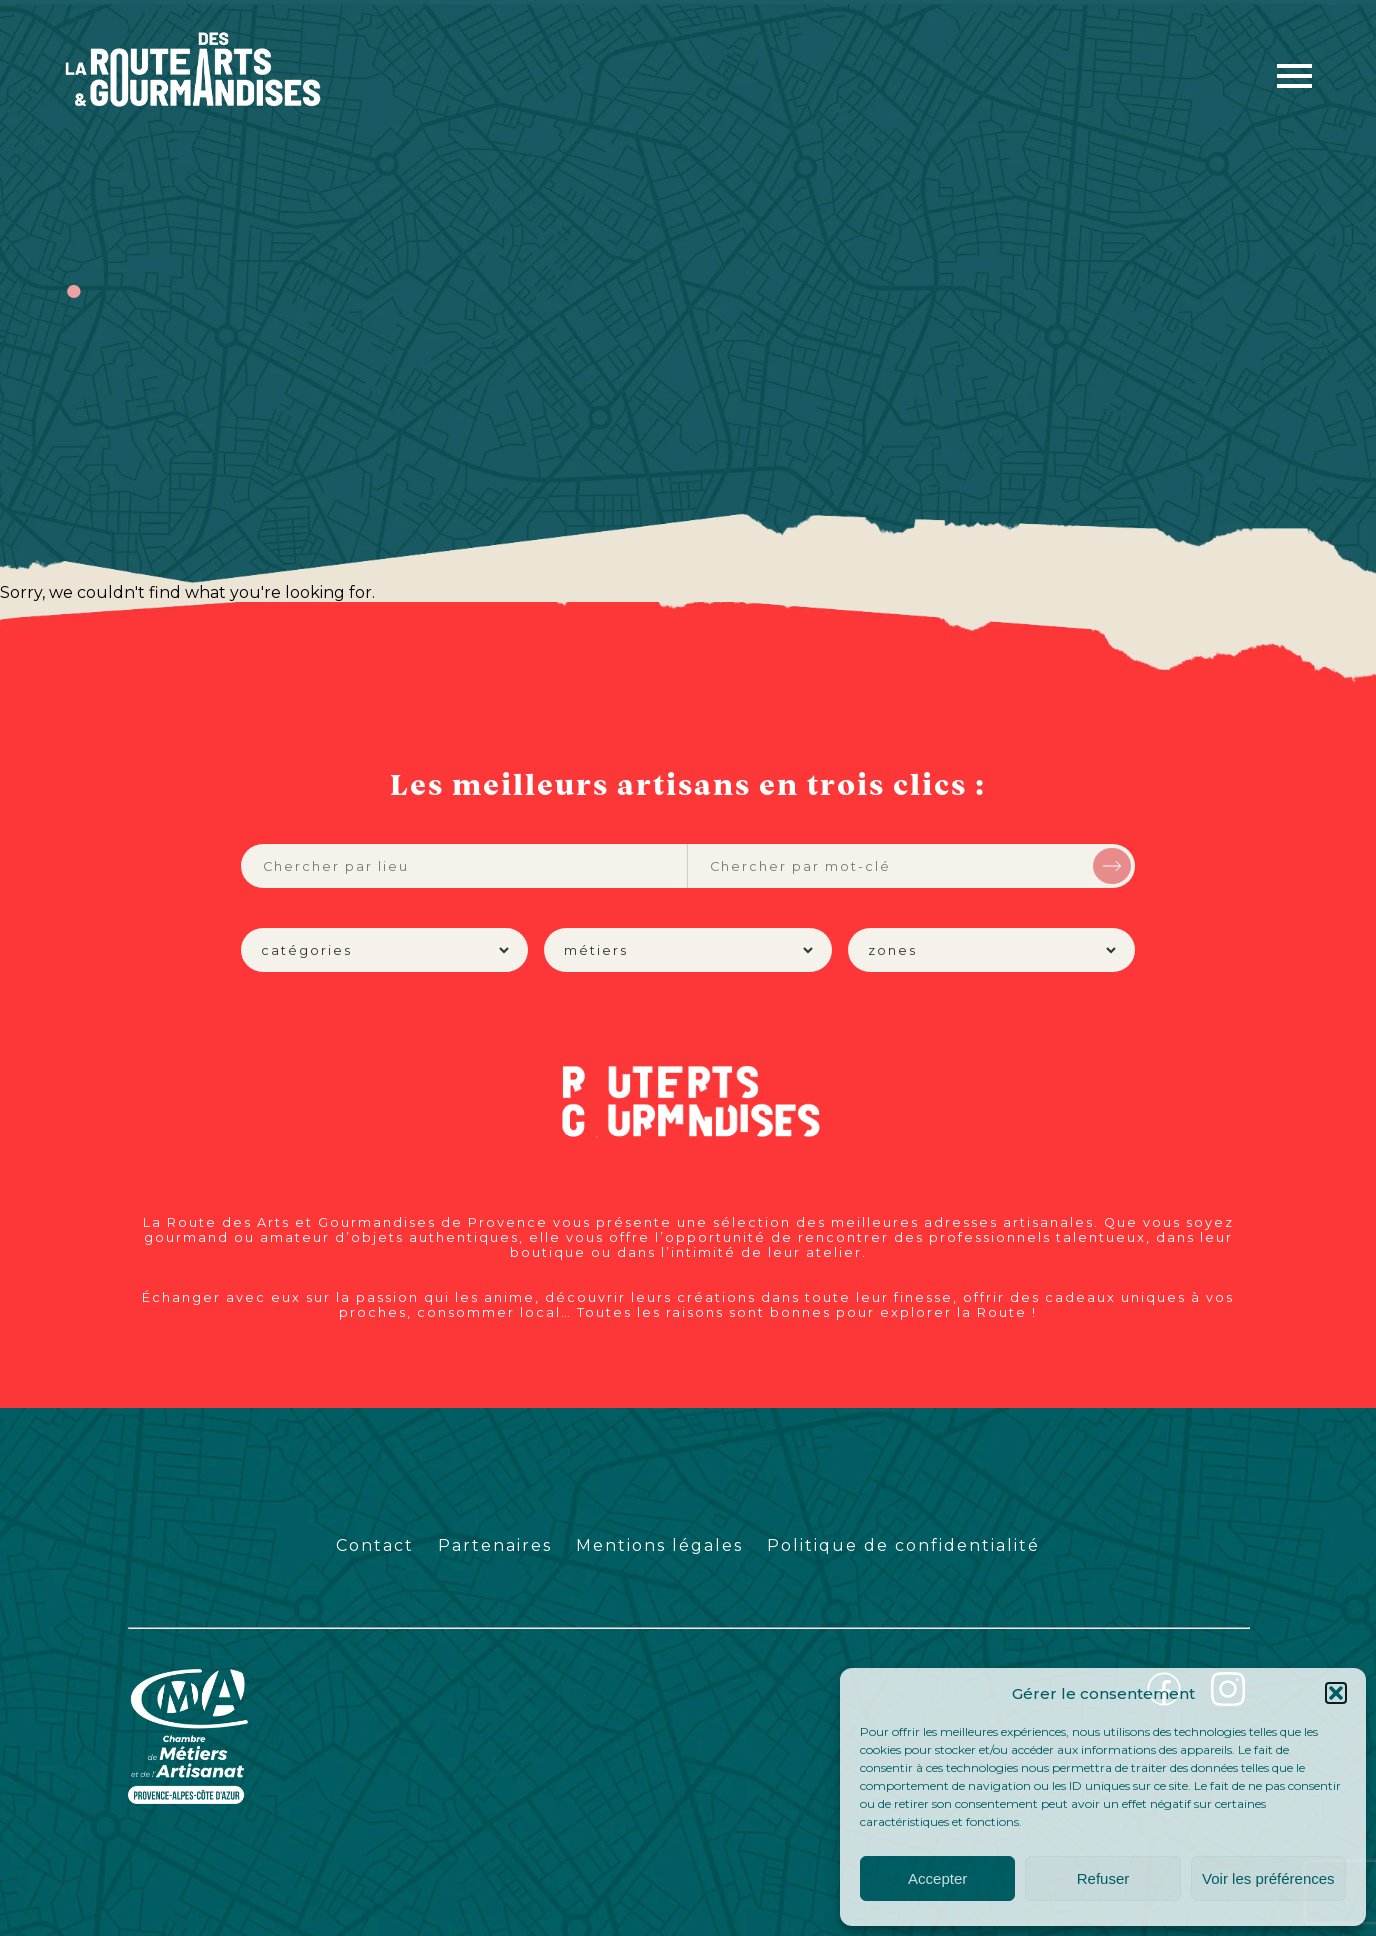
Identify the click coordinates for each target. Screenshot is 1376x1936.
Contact (375, 1545)
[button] (1336, 1693)
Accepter (937, 1878)
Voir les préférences (1268, 1878)
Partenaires (495, 1545)
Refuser (1103, 1878)
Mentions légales (659, 1545)
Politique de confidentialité (903, 1545)
